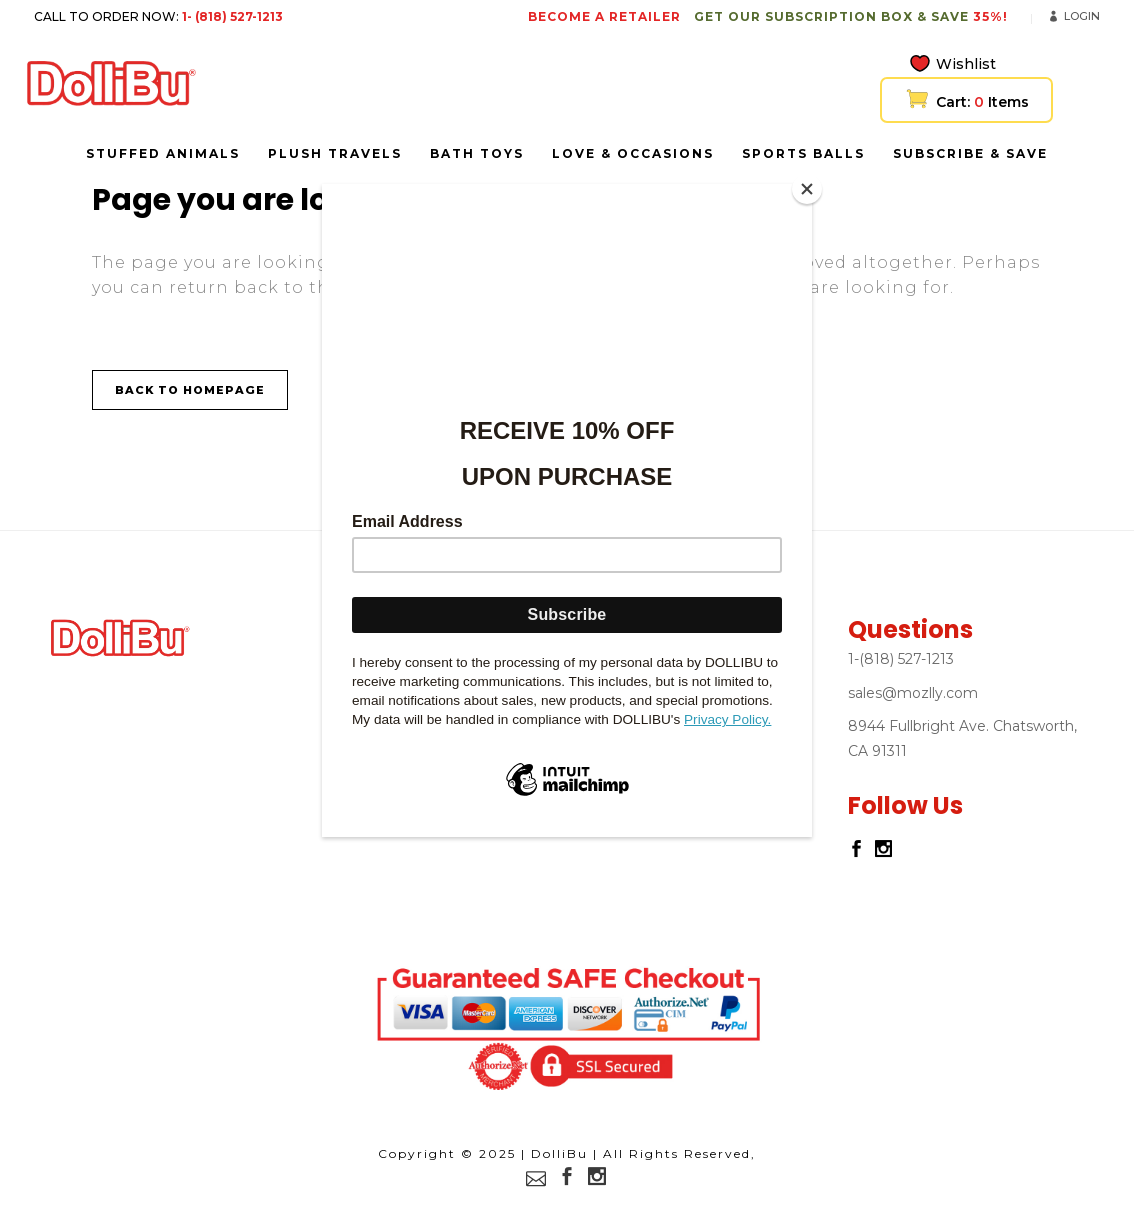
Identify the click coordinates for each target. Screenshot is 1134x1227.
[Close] (807, 189)
